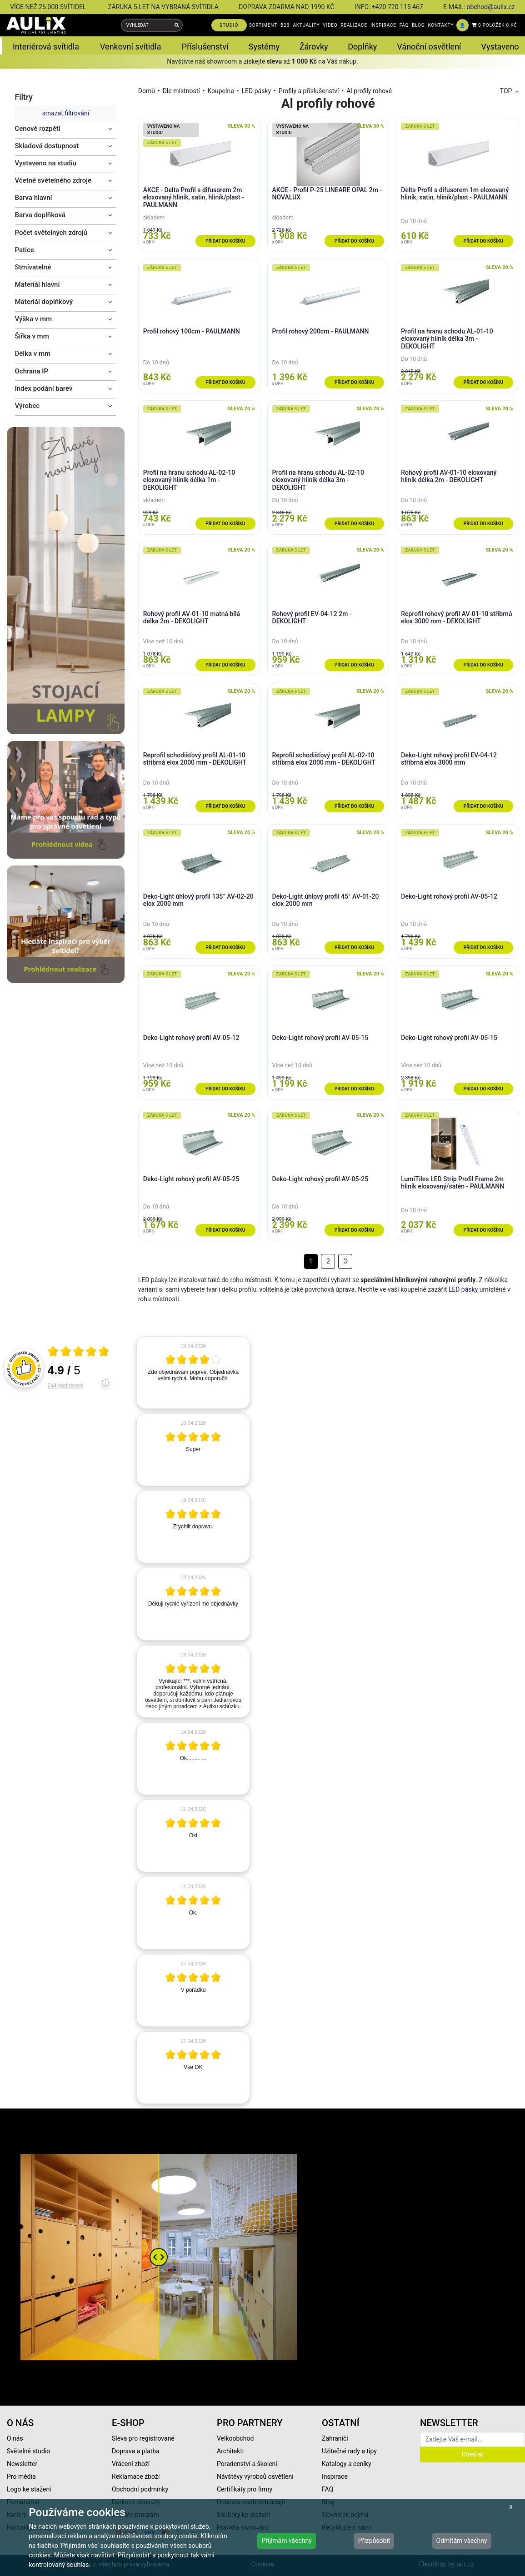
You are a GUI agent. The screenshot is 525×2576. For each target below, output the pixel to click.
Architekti (230, 2451)
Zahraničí (335, 2438)
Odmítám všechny (461, 2540)
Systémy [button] (264, 46)
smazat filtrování (65, 113)
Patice (24, 250)
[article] (193, 1372)
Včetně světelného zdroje (53, 180)
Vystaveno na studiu (45, 163)
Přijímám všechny (286, 2540)
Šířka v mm (32, 336)
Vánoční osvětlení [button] (429, 46)
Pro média (21, 2476)
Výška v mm (33, 319)
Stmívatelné (33, 267)
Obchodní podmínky (140, 2489)
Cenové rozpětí (37, 128)
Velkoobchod (235, 2438)
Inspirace (335, 2476)
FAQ (404, 25)
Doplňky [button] (362, 46)
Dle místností (181, 90)
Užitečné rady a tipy (349, 2451)
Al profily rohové (369, 90)
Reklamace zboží (136, 2476)
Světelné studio (28, 2451)
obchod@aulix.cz (490, 6)
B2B (285, 25)
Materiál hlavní (37, 284)
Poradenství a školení (247, 2463)
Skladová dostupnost (47, 146)
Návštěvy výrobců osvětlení (255, 2476)
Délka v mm (33, 353)
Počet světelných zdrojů (51, 233)
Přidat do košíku (225, 241)
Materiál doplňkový (44, 302)
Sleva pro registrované (143, 2438)
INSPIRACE (383, 25)
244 (66, 1385)
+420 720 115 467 (397, 6)
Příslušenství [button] (205, 46)
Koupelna (220, 90)
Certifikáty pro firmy (244, 2489)
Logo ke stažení (29, 2489)
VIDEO (330, 25)
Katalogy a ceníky (346, 2463)
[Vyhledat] (177, 25)
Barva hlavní (33, 198)
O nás (15, 2438)
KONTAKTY (441, 25)
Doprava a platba (136, 2451)
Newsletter (22, 2463)
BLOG (418, 25)
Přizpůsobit (374, 2540)
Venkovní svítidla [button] (130, 46)
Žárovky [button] (314, 46)
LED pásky (256, 90)
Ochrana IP (32, 371)
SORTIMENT (263, 25)
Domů (146, 90)
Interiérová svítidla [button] (46, 46)
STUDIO (229, 25)
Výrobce (27, 406)
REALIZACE (354, 25)
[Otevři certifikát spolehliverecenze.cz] (79, 1352)
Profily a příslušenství (309, 90)
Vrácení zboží (131, 2463)
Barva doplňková (40, 215)
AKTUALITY (306, 25)
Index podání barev (44, 388)
